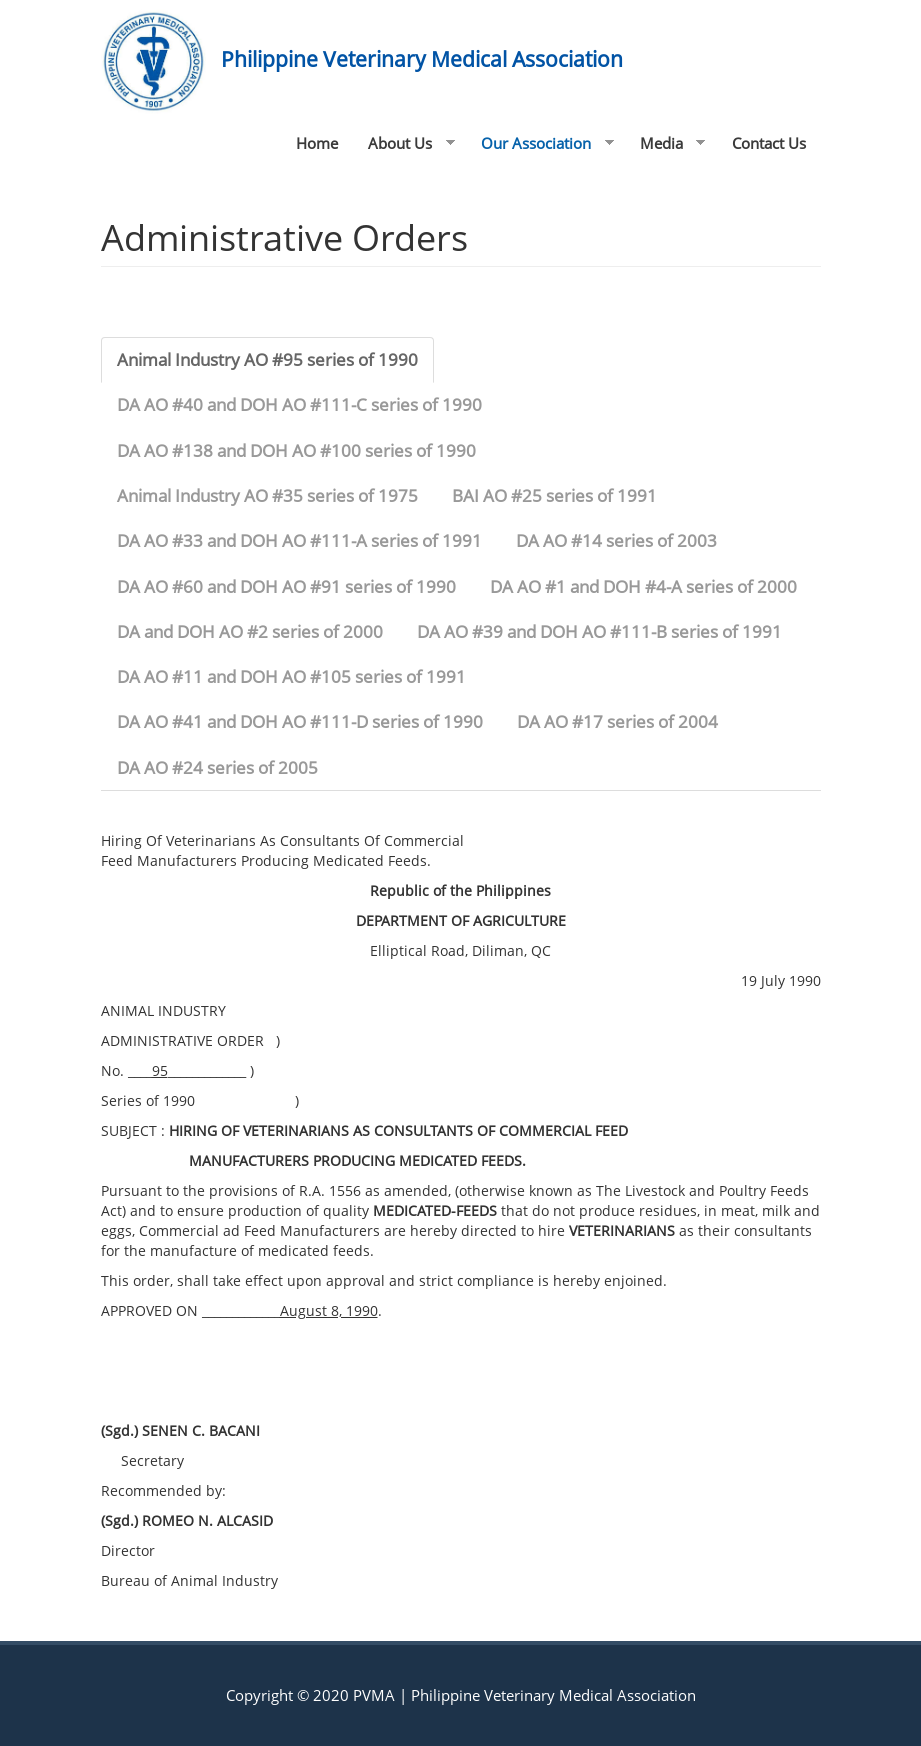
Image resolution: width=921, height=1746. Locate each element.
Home (317, 143)
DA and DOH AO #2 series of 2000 (250, 631)
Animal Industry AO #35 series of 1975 (267, 495)
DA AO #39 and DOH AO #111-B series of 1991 (599, 631)
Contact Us (769, 143)
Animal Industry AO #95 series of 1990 (267, 359)
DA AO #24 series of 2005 (217, 767)
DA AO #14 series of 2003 (616, 540)
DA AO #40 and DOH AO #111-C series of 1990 (299, 404)
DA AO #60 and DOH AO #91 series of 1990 (286, 586)
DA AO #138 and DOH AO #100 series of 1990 (296, 450)
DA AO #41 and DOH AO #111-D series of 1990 (300, 721)
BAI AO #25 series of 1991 (554, 495)
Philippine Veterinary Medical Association (422, 59)
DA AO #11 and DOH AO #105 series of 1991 (291, 676)
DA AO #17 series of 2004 (617, 721)
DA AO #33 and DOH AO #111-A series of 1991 (299, 540)
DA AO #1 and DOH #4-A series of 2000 (643, 586)
